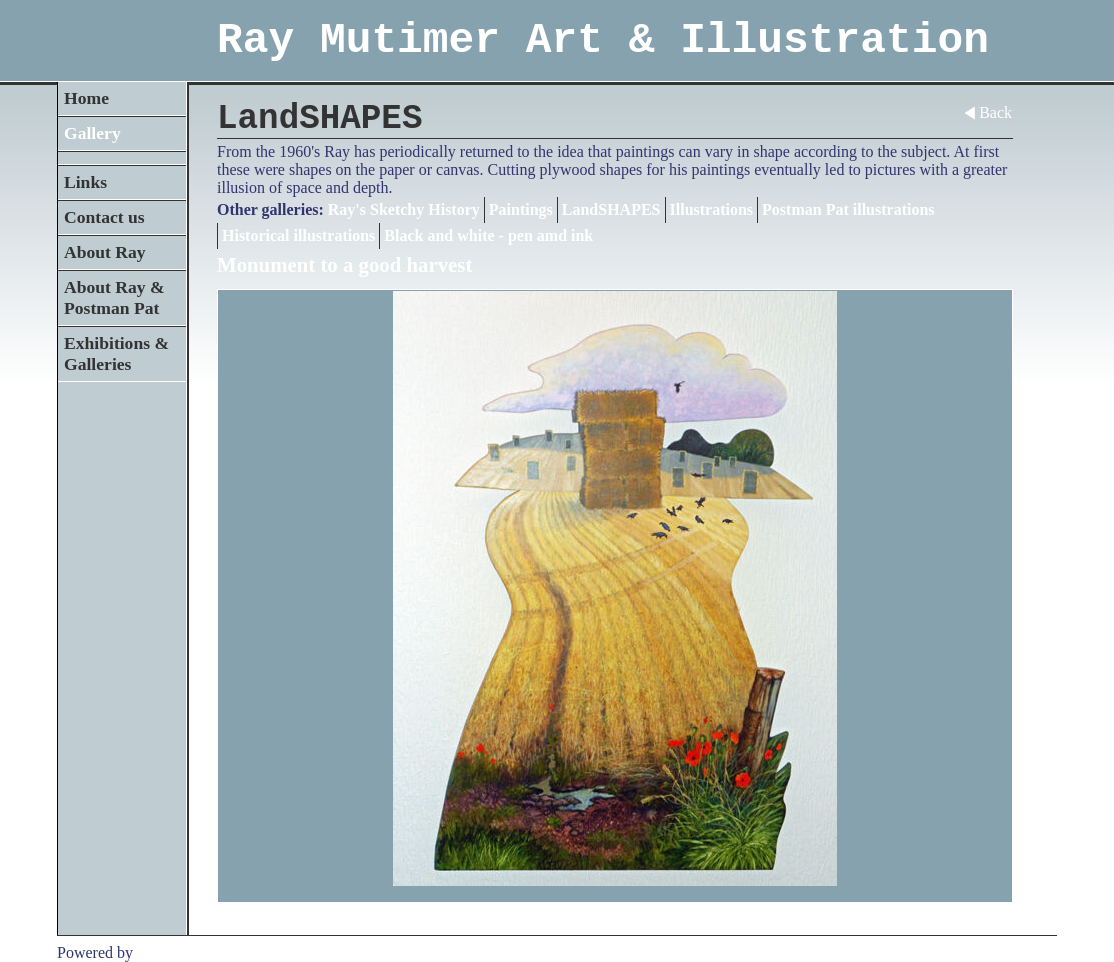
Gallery (92, 133)
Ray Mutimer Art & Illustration (603, 40)
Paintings (521, 209)
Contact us (104, 217)
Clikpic (160, 952)
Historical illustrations (298, 235)
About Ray (105, 252)
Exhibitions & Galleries (116, 353)
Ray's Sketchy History (404, 209)
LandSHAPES (611, 209)
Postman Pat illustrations (848, 209)
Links (85, 182)
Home (86, 98)
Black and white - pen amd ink (488, 235)
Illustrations (712, 209)
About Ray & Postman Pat (114, 297)
